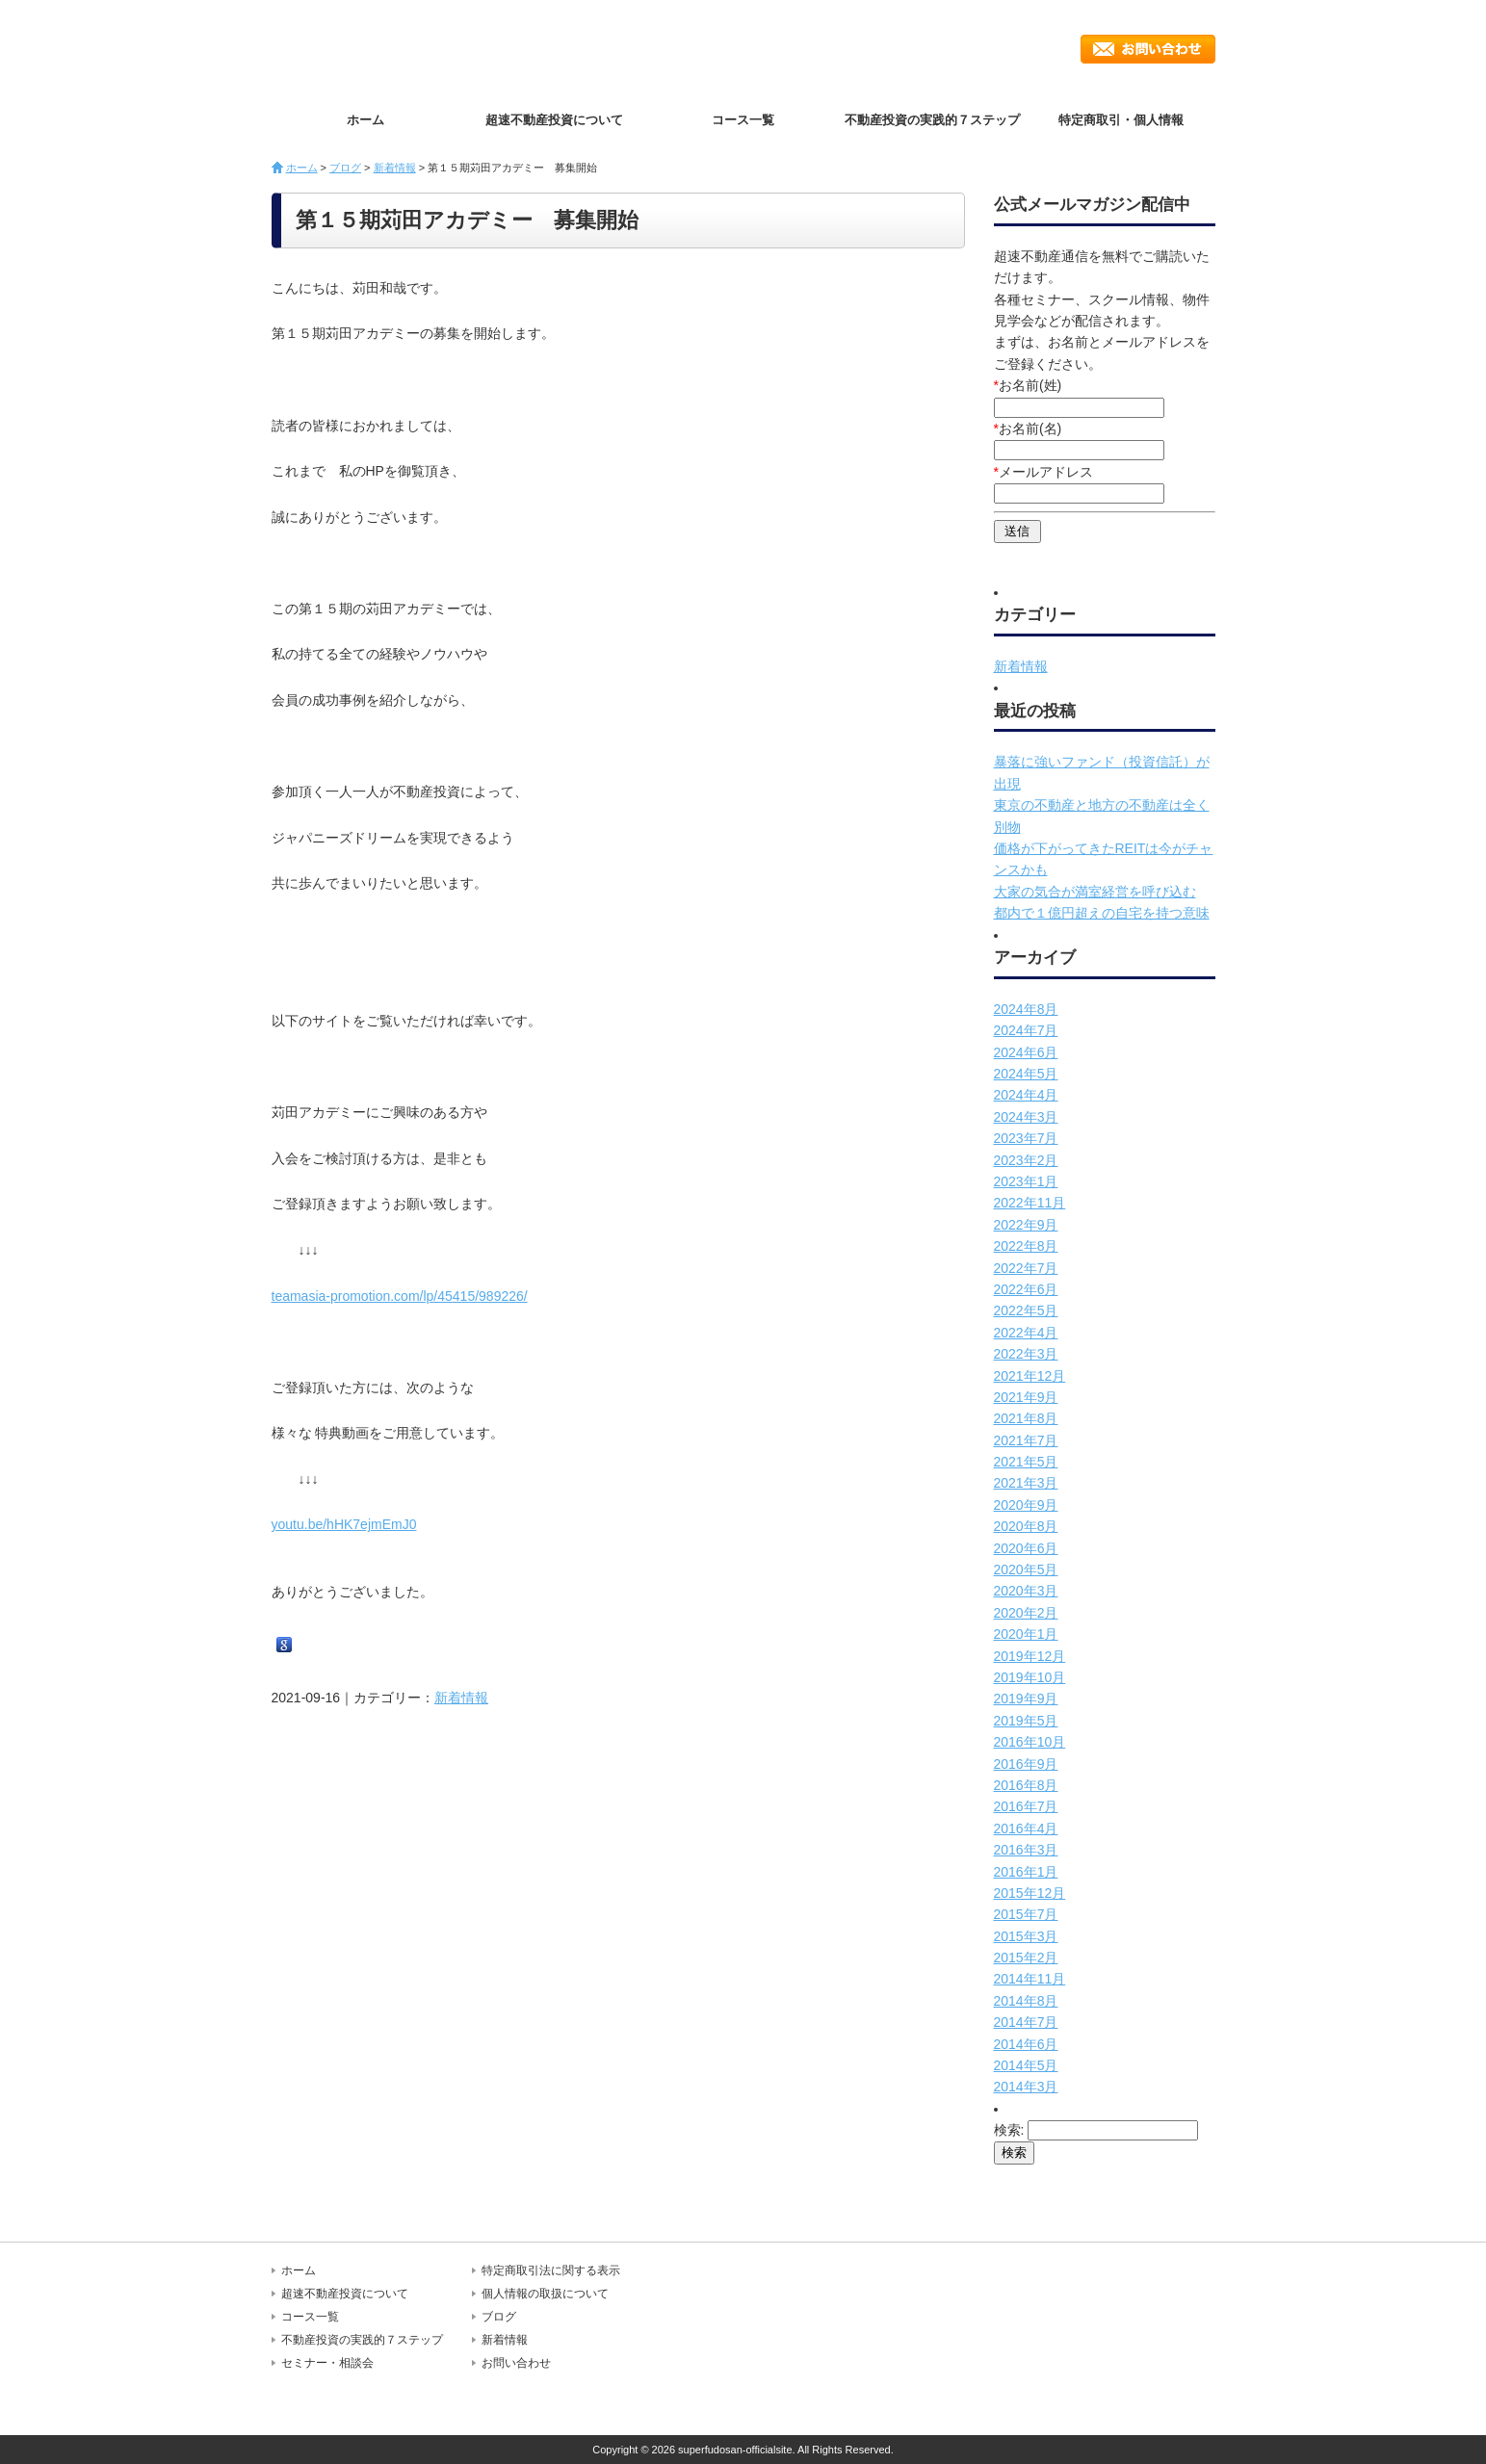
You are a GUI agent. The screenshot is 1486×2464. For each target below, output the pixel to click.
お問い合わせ (1148, 49)
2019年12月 (1030, 1656)
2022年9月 (1026, 1224)
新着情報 (395, 167)
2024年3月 (1026, 1117)
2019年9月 (1026, 1698)
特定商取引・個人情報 (1121, 120)
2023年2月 (1026, 1160)
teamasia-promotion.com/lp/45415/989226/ (400, 1296)
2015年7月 (1026, 1914)
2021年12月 (1030, 1376)
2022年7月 (1026, 1268)
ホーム (365, 120)
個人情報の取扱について (545, 2293)
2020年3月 (1026, 1590)
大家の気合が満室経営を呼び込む (1095, 891)
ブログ (345, 167)
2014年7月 (1026, 2022)
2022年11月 (1030, 1202)
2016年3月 (1026, 1849)
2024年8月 (1026, 1009)
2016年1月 (1026, 1872)
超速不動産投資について (554, 120)
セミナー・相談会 (327, 2363)
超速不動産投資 (382, 48)
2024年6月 (1026, 1052)
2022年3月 (1026, 1354)
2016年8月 (1026, 1785)
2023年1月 (1026, 1181)
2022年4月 (1026, 1332)
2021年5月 (1026, 1461)
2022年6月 (1026, 1289)
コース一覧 (743, 120)
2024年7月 (1026, 1030)
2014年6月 (1026, 2044)
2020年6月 (1026, 1548)
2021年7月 (1026, 1440)
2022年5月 (1026, 1310)
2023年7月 (1026, 1138)
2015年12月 (1030, 1893)
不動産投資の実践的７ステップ (932, 120)
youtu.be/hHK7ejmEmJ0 (344, 1524)
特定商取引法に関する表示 (551, 2270)
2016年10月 (1030, 1742)
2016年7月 (1026, 1806)
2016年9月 (1026, 1764)
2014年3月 (1026, 2086)
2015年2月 (1026, 1957)
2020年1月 (1026, 1634)
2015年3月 (1026, 1936)
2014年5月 (1026, 2065)
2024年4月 (1026, 1094)
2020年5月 (1026, 1569)
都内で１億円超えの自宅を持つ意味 (1102, 913)
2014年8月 (1026, 2001)
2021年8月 (1026, 1418)
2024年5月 (1026, 1073)
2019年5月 (1026, 1720)
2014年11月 (1030, 1978)
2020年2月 (1026, 1613)
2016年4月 (1026, 1828)
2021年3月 (1026, 1483)
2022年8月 (1026, 1246)
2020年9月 (1026, 1505)
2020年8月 (1026, 1526)
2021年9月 (1026, 1397)
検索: (1009, 2130)
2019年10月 (1030, 1677)
